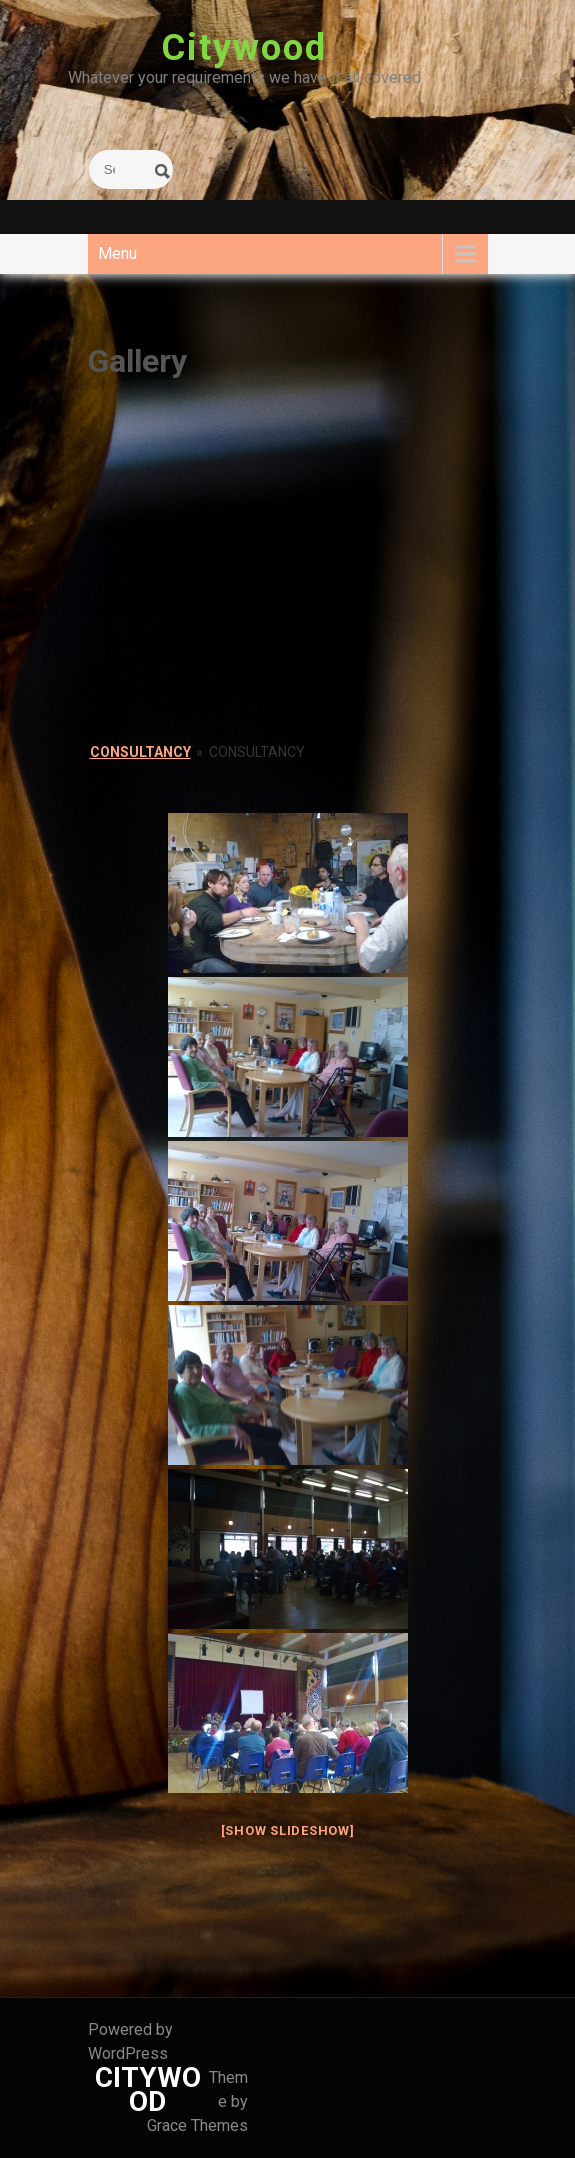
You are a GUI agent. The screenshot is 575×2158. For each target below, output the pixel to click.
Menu (117, 253)
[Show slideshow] (288, 1830)
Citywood (244, 48)
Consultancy (140, 752)
